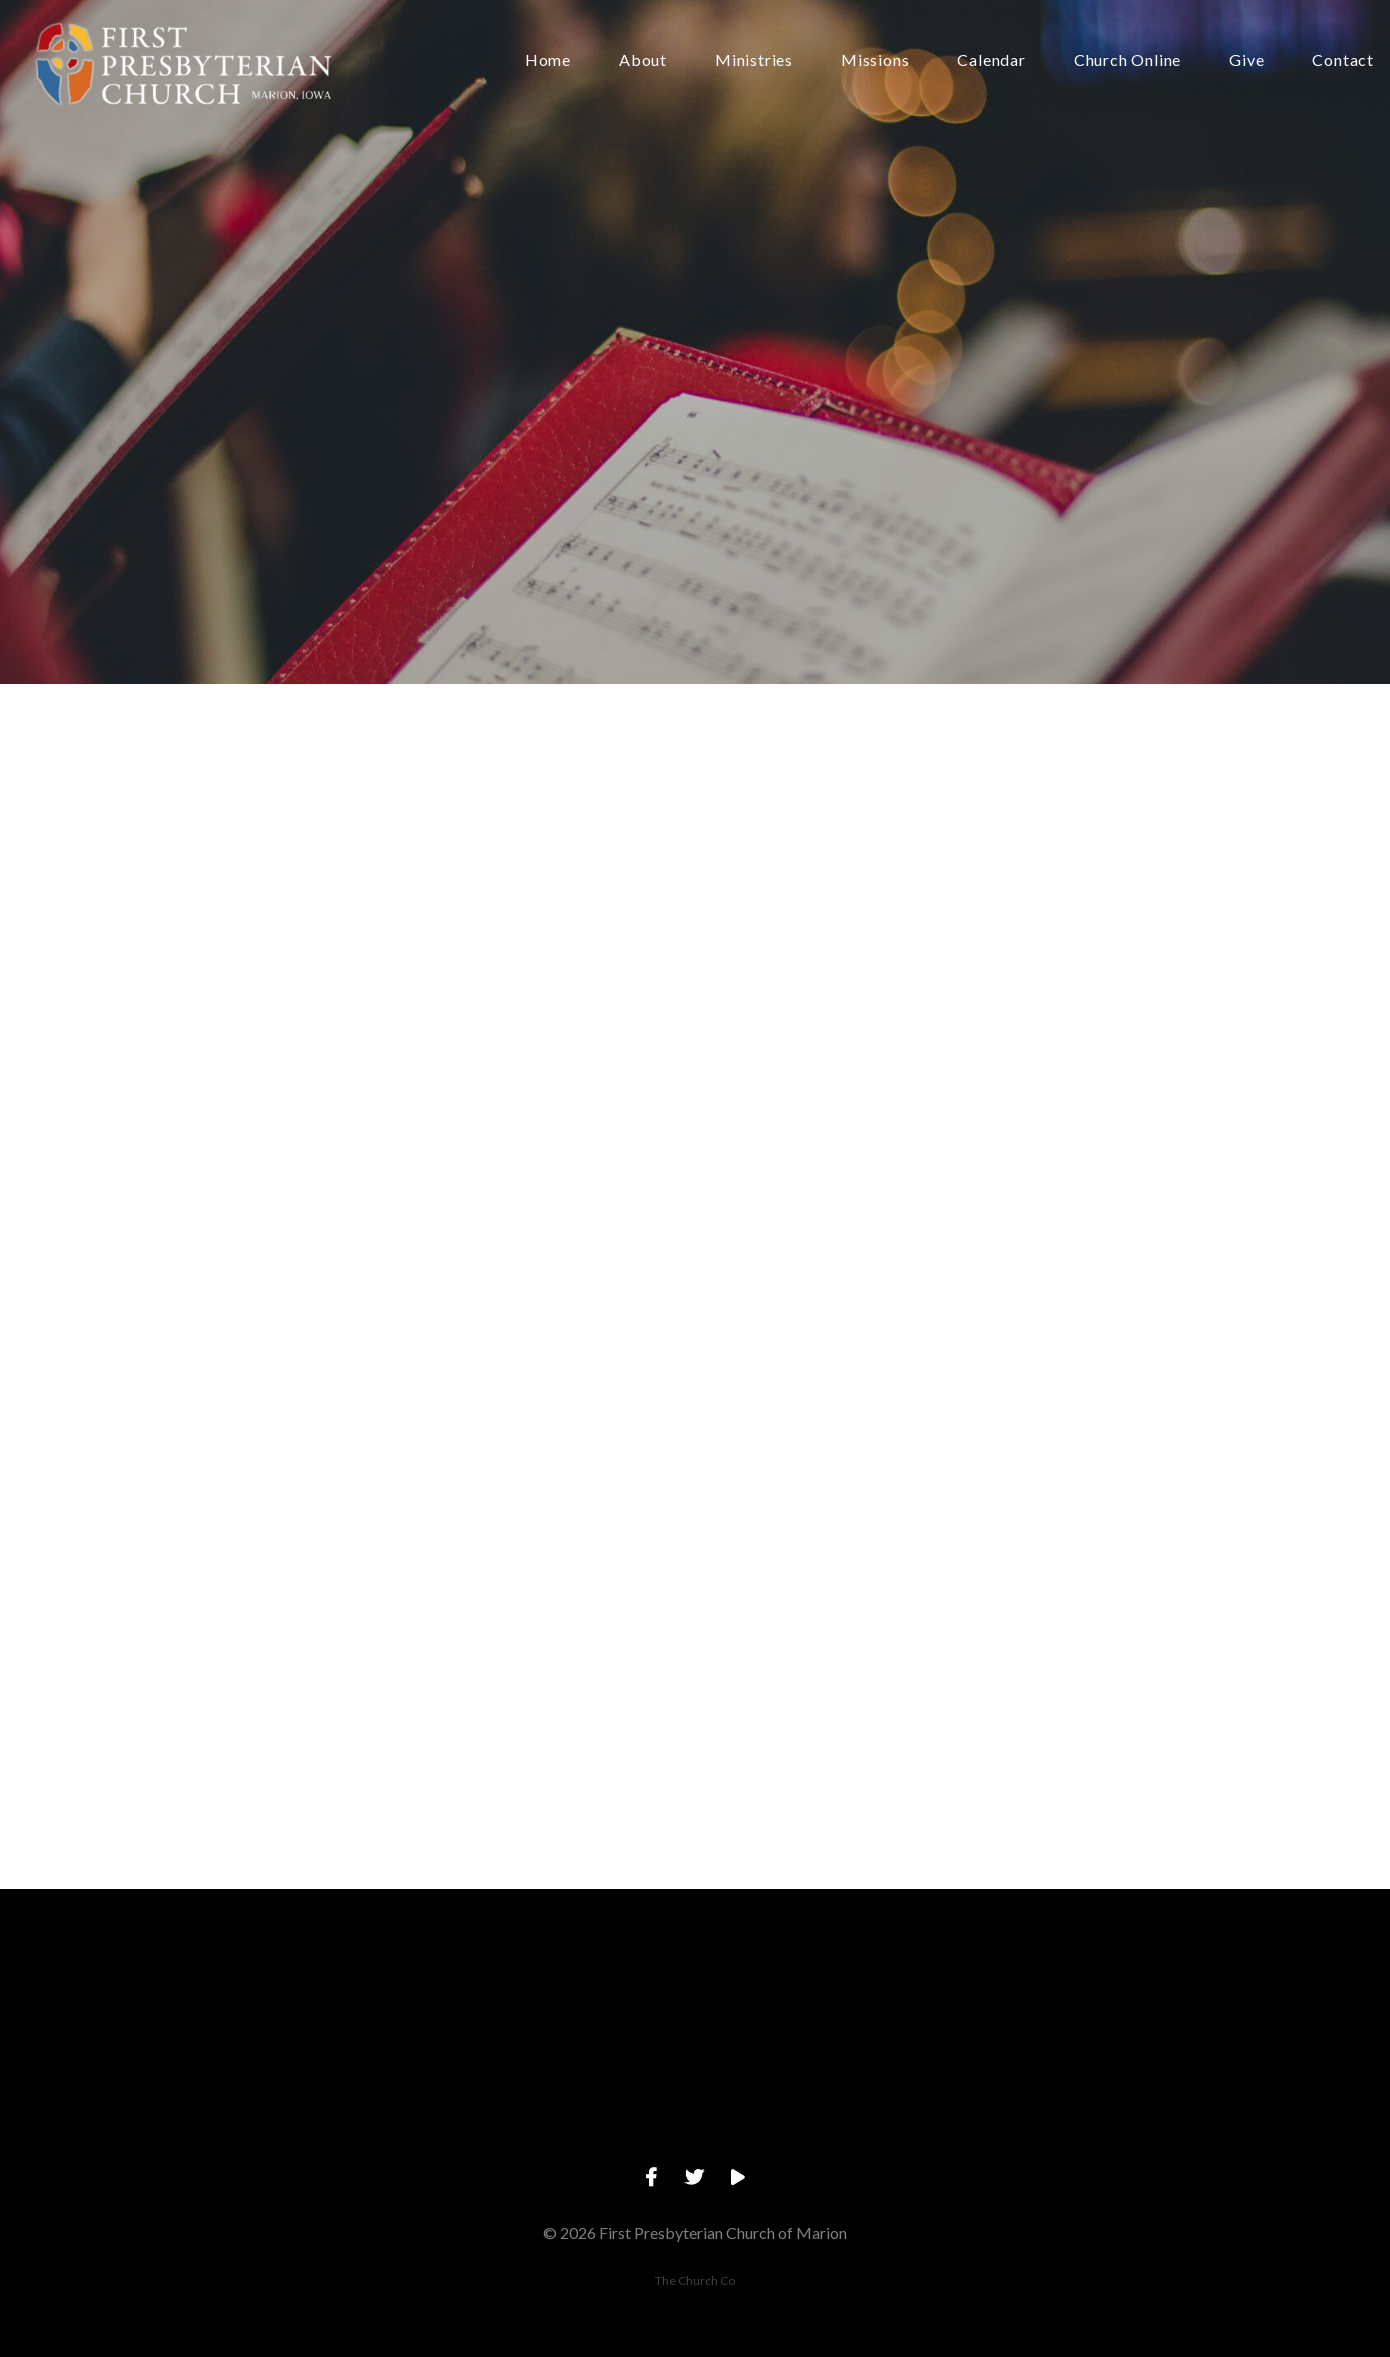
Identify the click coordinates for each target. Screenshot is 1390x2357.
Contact (1343, 60)
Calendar (991, 60)
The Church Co (695, 2280)
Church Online (1127, 60)
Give (1246, 60)
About (643, 60)
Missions (875, 60)
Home (548, 60)
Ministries (754, 60)
